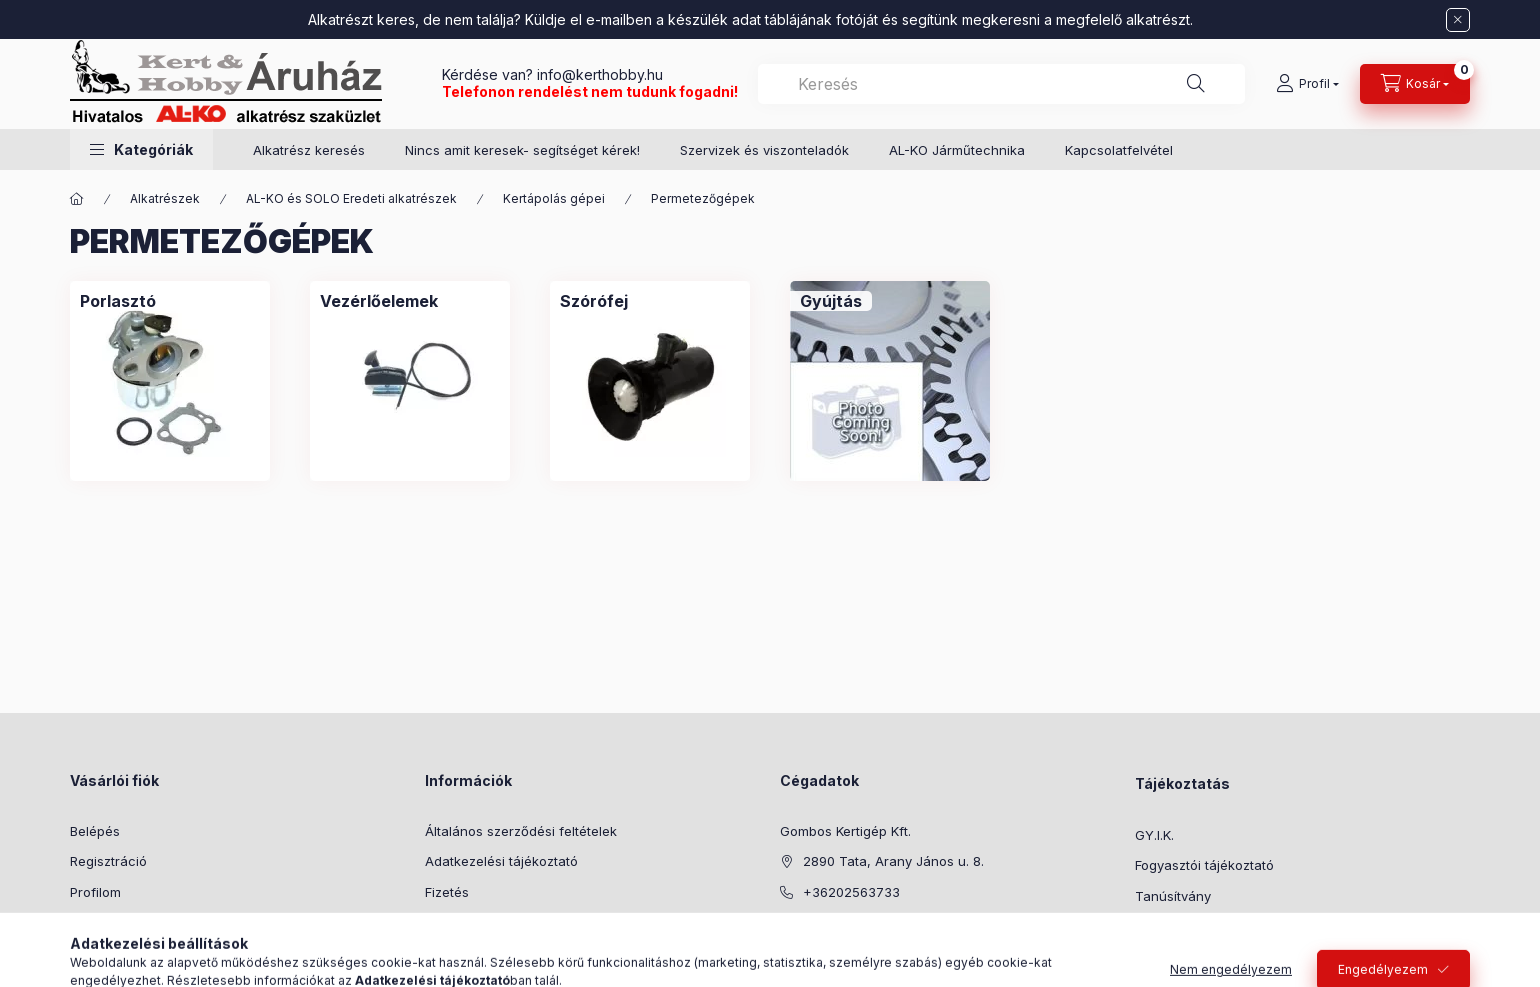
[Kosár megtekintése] (1415, 84)
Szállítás (450, 922)
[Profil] (1307, 84)
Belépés (95, 831)
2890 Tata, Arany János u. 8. (893, 861)
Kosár (87, 922)
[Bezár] (1458, 20)
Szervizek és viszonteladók (764, 150)
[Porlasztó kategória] (118, 301)
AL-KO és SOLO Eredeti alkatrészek (351, 198)
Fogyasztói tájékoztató (1204, 865)
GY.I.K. (1154, 835)
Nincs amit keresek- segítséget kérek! (522, 150)
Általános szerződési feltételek (521, 831)
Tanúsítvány (1173, 896)
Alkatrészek (165, 198)
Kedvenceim (108, 953)
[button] (141, 149)
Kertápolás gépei (554, 198)
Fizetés (447, 892)
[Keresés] (1196, 84)
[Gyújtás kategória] (831, 301)
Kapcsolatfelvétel (1119, 150)
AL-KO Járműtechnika (957, 150)
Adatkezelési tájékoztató (501, 861)
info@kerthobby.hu (598, 74)
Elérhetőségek (469, 953)
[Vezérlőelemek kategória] (379, 301)
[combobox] (1001, 84)
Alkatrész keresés (309, 150)
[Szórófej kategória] (594, 301)
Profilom (95, 892)
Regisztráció (108, 861)
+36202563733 (851, 892)
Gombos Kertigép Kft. (845, 831)
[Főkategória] (77, 199)
